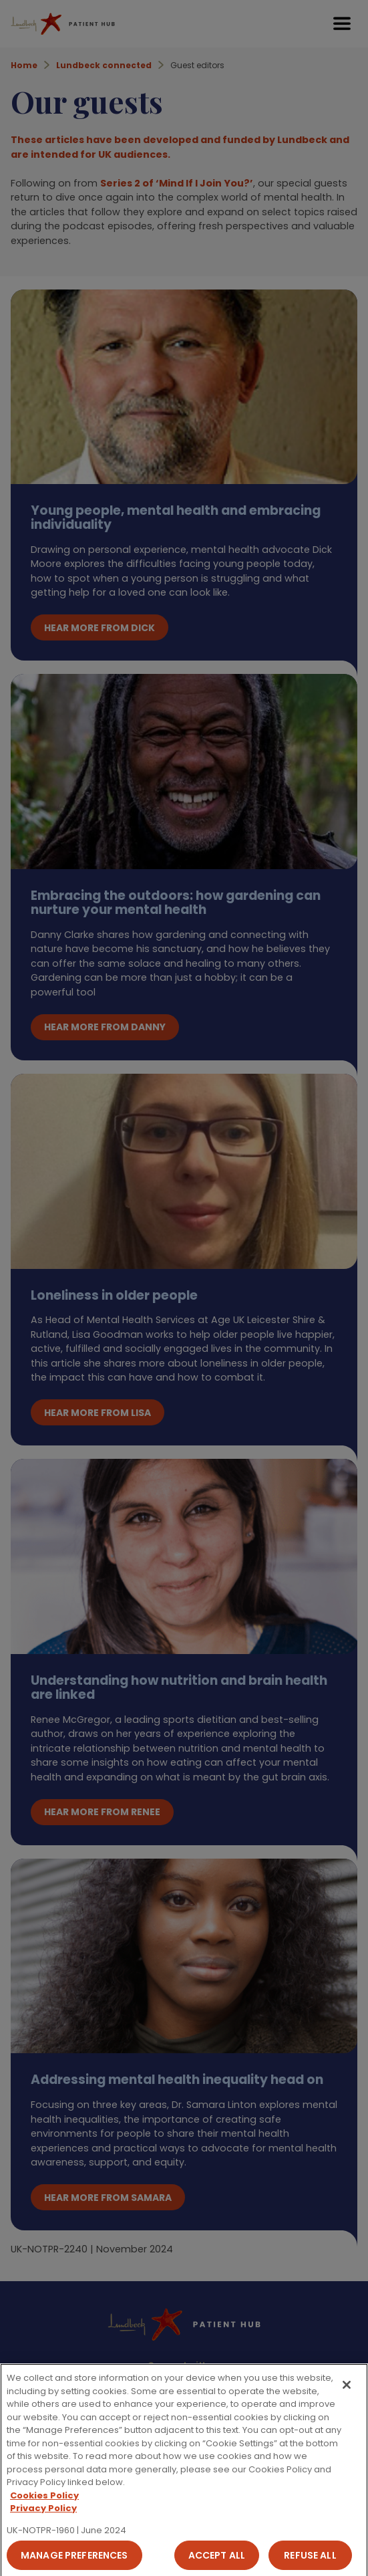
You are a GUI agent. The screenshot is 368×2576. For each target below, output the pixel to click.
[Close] (346, 2391)
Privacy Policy (43, 2515)
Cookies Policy (44, 2502)
